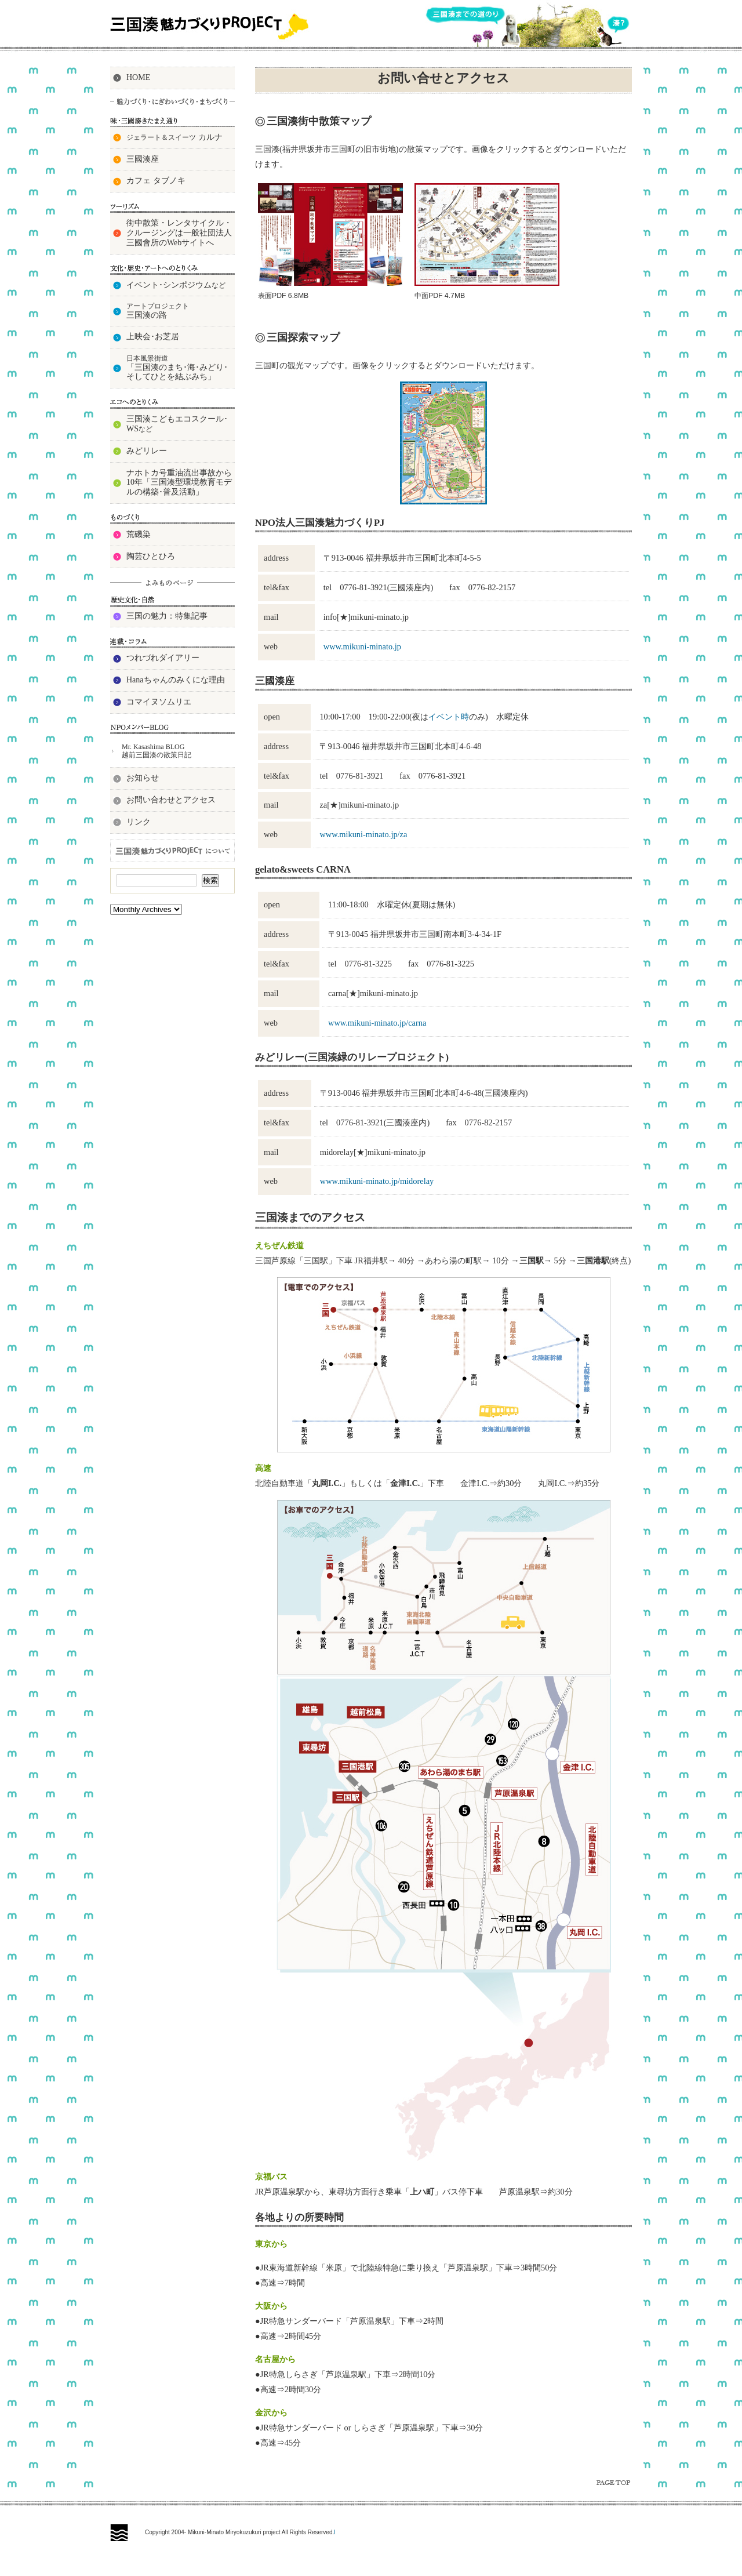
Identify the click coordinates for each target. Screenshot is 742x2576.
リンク (138, 822)
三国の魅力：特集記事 (167, 616)
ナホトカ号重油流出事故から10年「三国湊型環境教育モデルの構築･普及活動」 (179, 482)
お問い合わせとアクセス (171, 799)
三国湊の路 (157, 310)
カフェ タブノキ (156, 180)
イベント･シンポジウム (175, 285)
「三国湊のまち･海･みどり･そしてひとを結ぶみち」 (177, 367)
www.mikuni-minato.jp (362, 646)
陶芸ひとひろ (150, 556)
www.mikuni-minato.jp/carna (377, 1022)
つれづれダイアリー (162, 657)
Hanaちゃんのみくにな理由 (175, 679)
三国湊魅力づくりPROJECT (211, 26)
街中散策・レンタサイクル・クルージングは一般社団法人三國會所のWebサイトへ (179, 233)
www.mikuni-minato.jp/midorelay (377, 1181)
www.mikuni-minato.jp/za (363, 834)
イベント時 (448, 716)
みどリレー (146, 450)
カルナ (174, 137)
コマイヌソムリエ (158, 701)
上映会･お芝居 (152, 336)
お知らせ (142, 777)
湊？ (618, 23)
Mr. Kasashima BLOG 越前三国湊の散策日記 (156, 751)
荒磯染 (138, 534)
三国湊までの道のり (464, 15)
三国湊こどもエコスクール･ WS (177, 424)
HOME (138, 77)
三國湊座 (142, 159)
